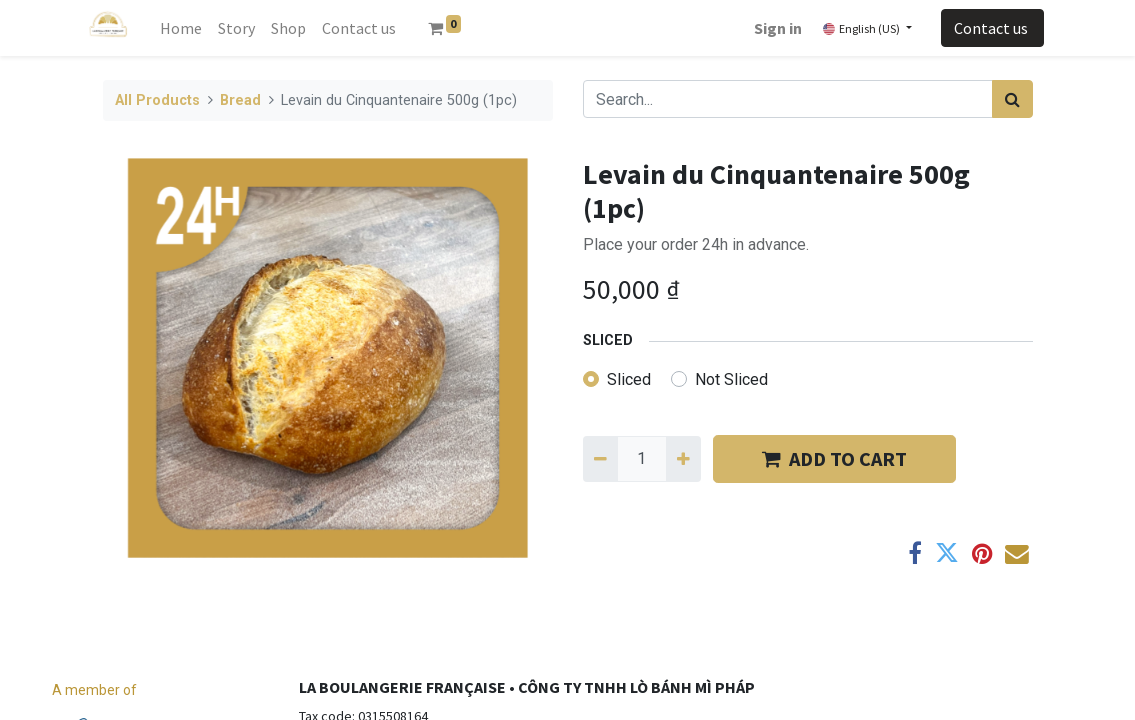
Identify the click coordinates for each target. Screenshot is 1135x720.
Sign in (778, 28)
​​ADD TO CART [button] (834, 458)
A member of (94, 690)
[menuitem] (181, 28)
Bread (240, 100)
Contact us (992, 28)
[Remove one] (600, 459)
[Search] (1012, 99)
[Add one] (683, 459)
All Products (157, 100)
